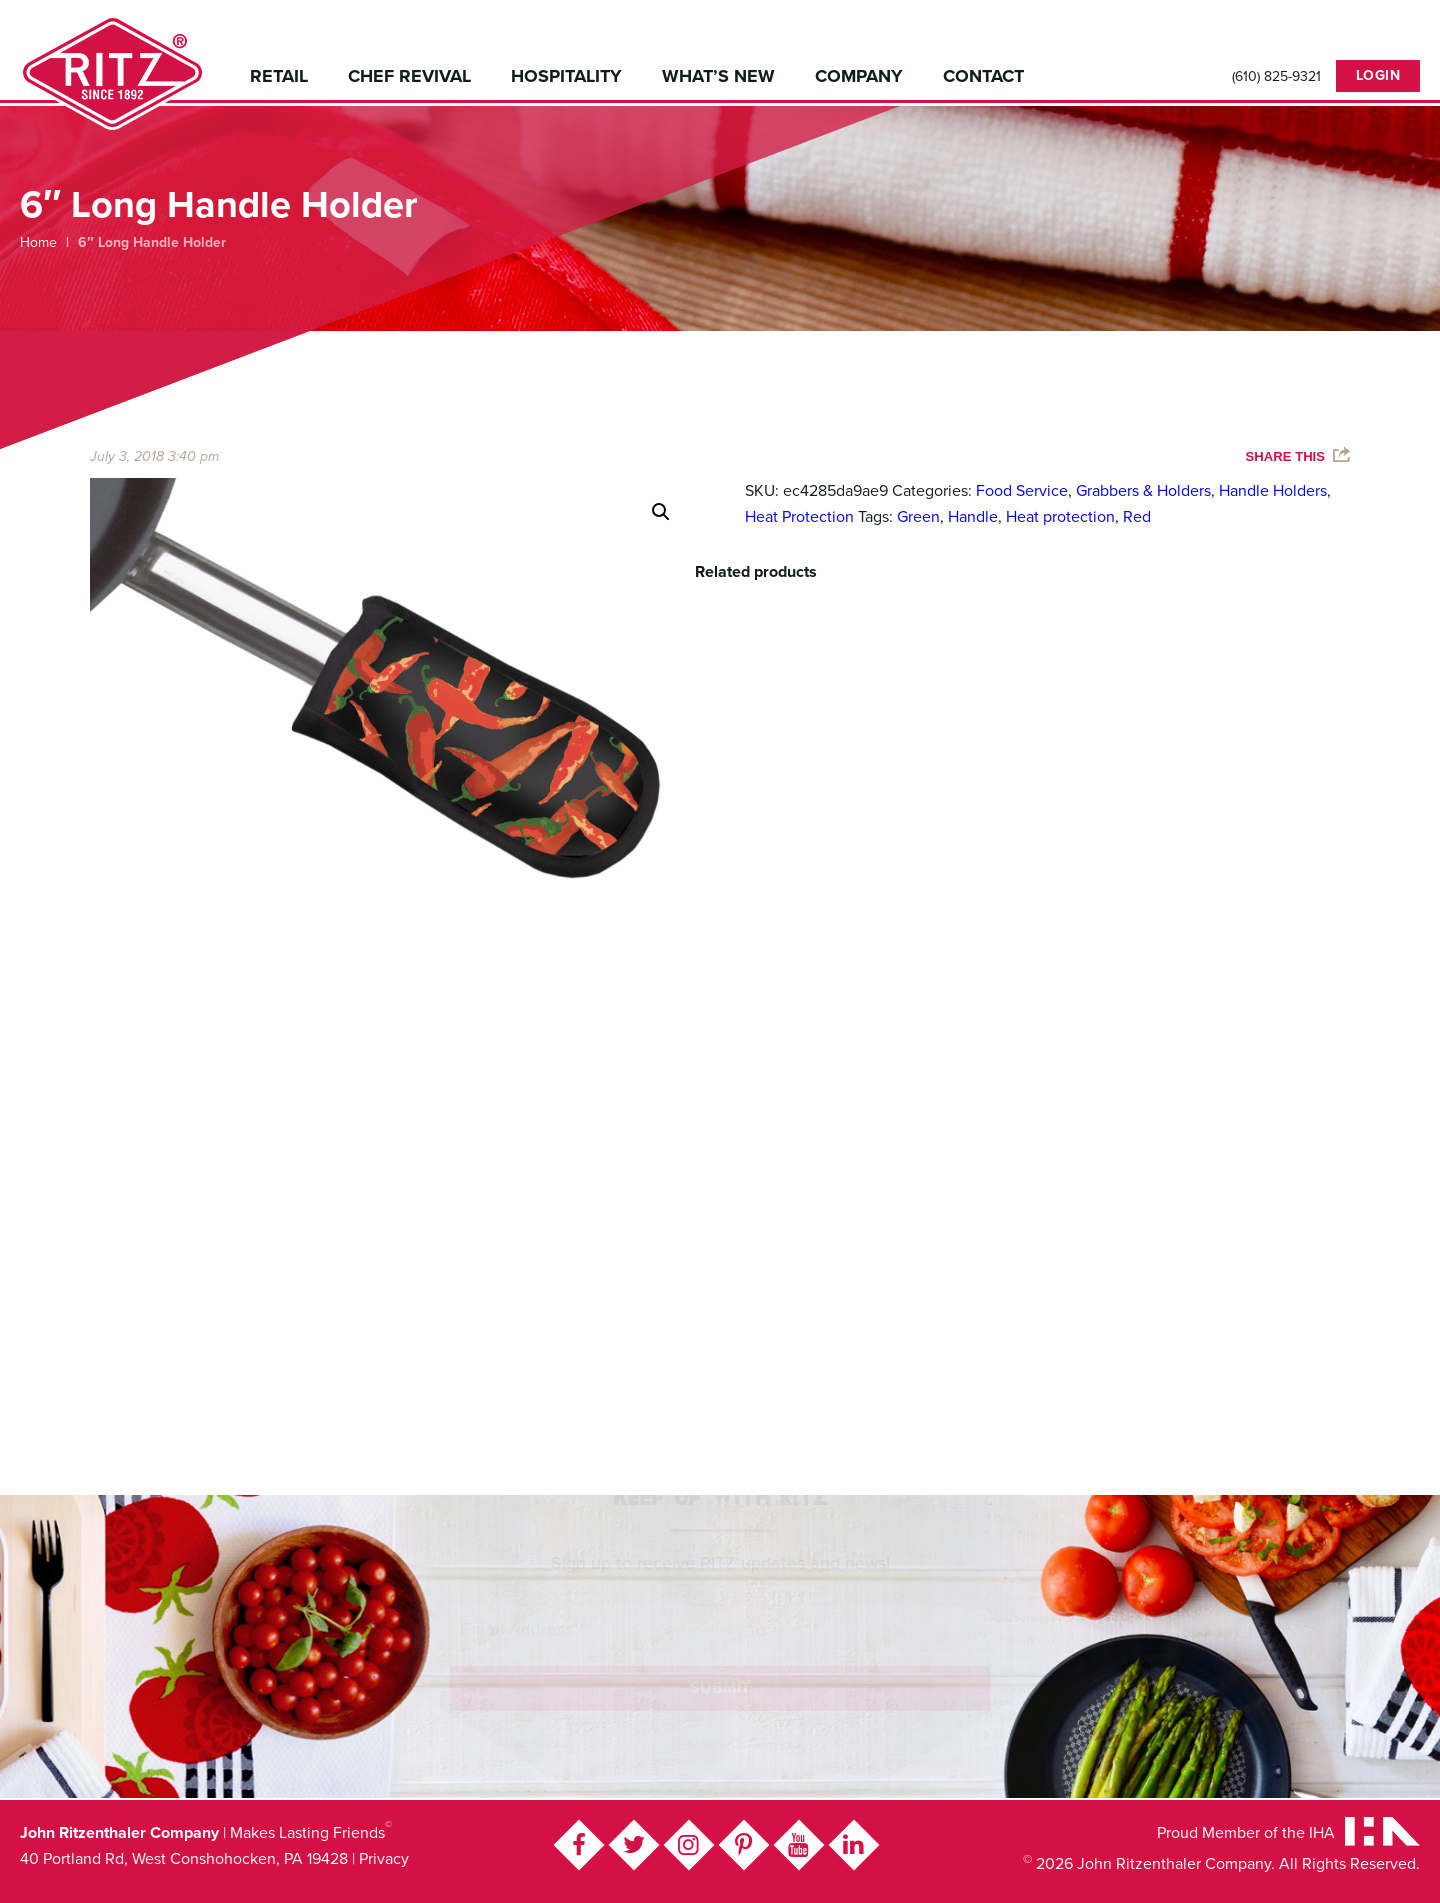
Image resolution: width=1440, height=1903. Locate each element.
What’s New (718, 76)
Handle (973, 517)
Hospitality (566, 76)
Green (918, 517)
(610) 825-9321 (1276, 77)
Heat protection (1060, 517)
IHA (1322, 1833)
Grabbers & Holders (1143, 491)
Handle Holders (1273, 491)
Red (1137, 517)
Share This (1285, 456)
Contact (983, 76)
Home (38, 242)
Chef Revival (409, 76)
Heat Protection (799, 517)
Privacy (384, 1859)
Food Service (1022, 491)
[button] (661, 512)
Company (859, 76)
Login (1378, 75)
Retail (279, 76)
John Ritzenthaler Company (112, 72)
